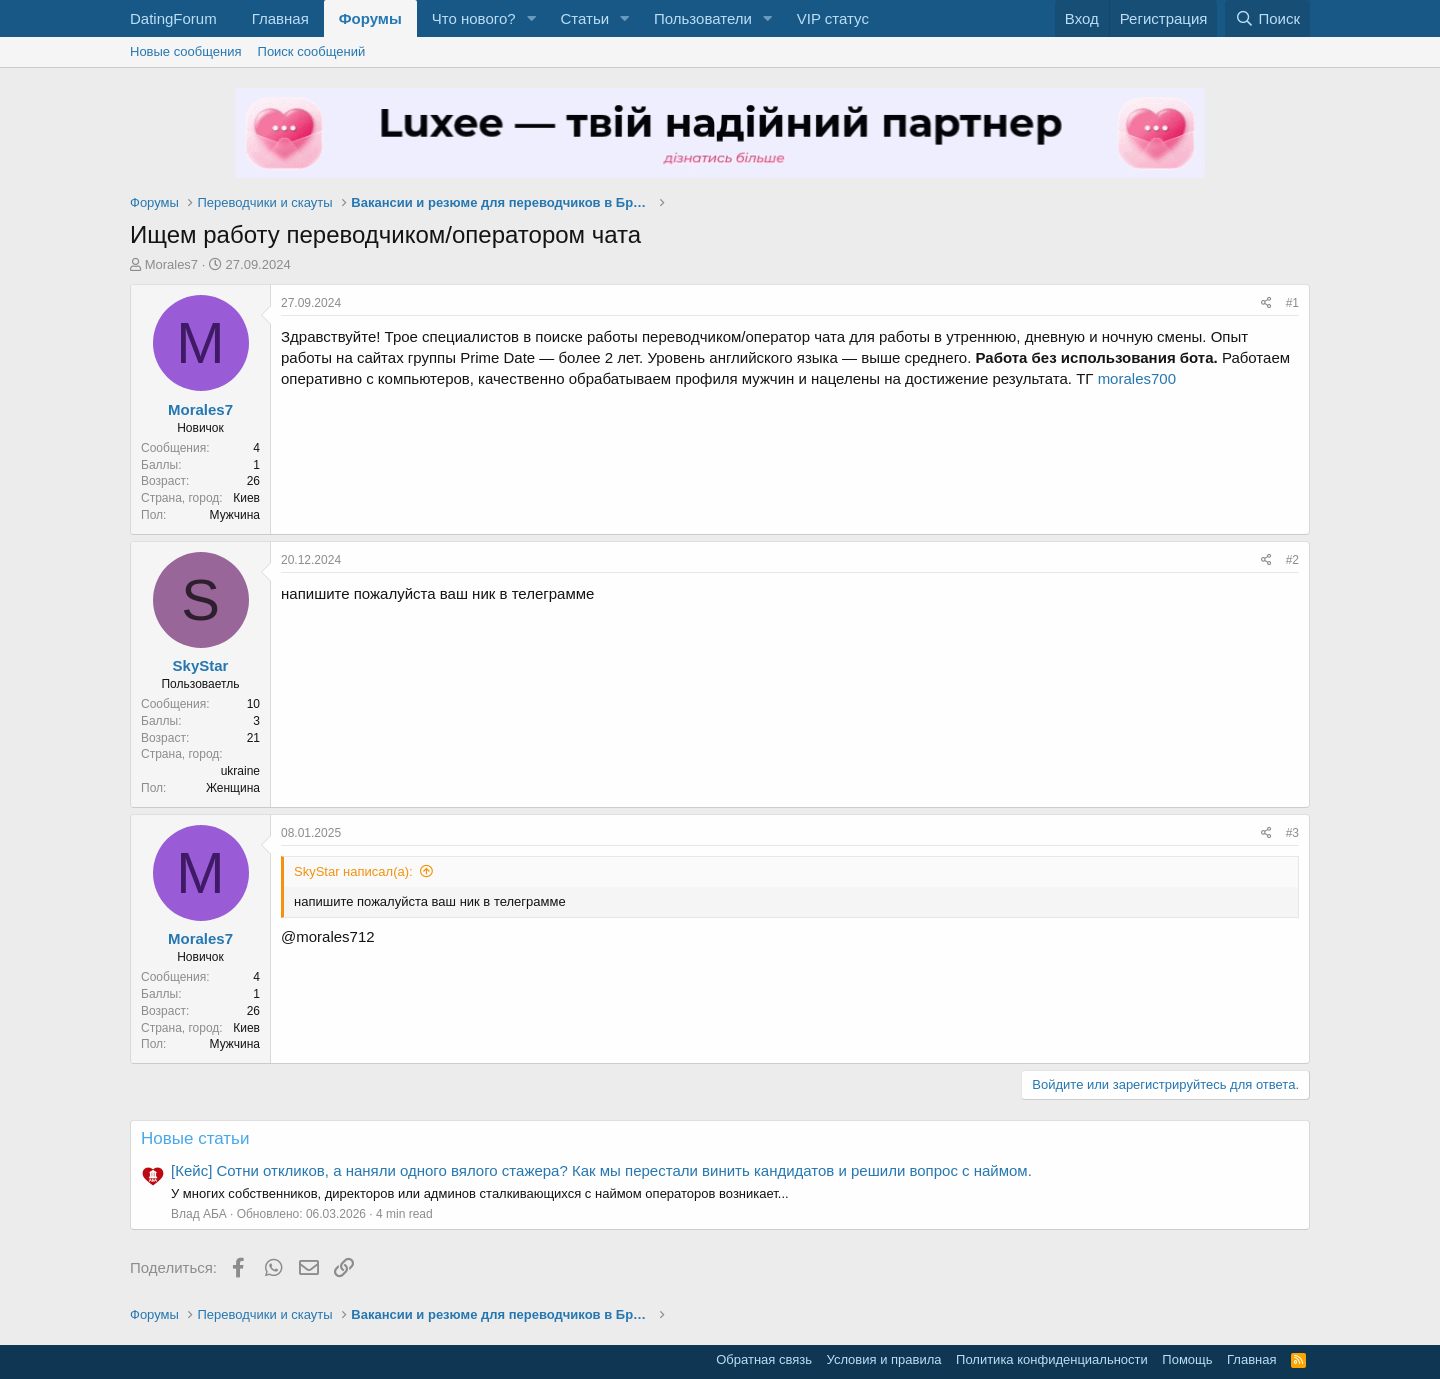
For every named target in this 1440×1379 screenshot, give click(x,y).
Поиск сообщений (312, 51)
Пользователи (703, 18)
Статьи (584, 18)
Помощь (1187, 1359)
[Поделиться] (1266, 303)
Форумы (370, 18)
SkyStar (201, 665)
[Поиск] (1267, 18)
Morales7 (171, 264)
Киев (246, 498)
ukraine (240, 771)
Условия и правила (884, 1359)
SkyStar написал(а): (353, 871)
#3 (1292, 833)
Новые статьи (195, 1138)
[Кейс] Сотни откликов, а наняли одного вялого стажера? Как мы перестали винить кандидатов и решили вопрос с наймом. (601, 1170)
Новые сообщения (186, 51)
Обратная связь (764, 1359)
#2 (1292, 560)
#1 (1292, 303)
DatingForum (173, 18)
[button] (531, 18)
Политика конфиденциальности (1052, 1359)
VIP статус (833, 18)
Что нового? (474, 18)
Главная (280, 18)
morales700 (1137, 378)
